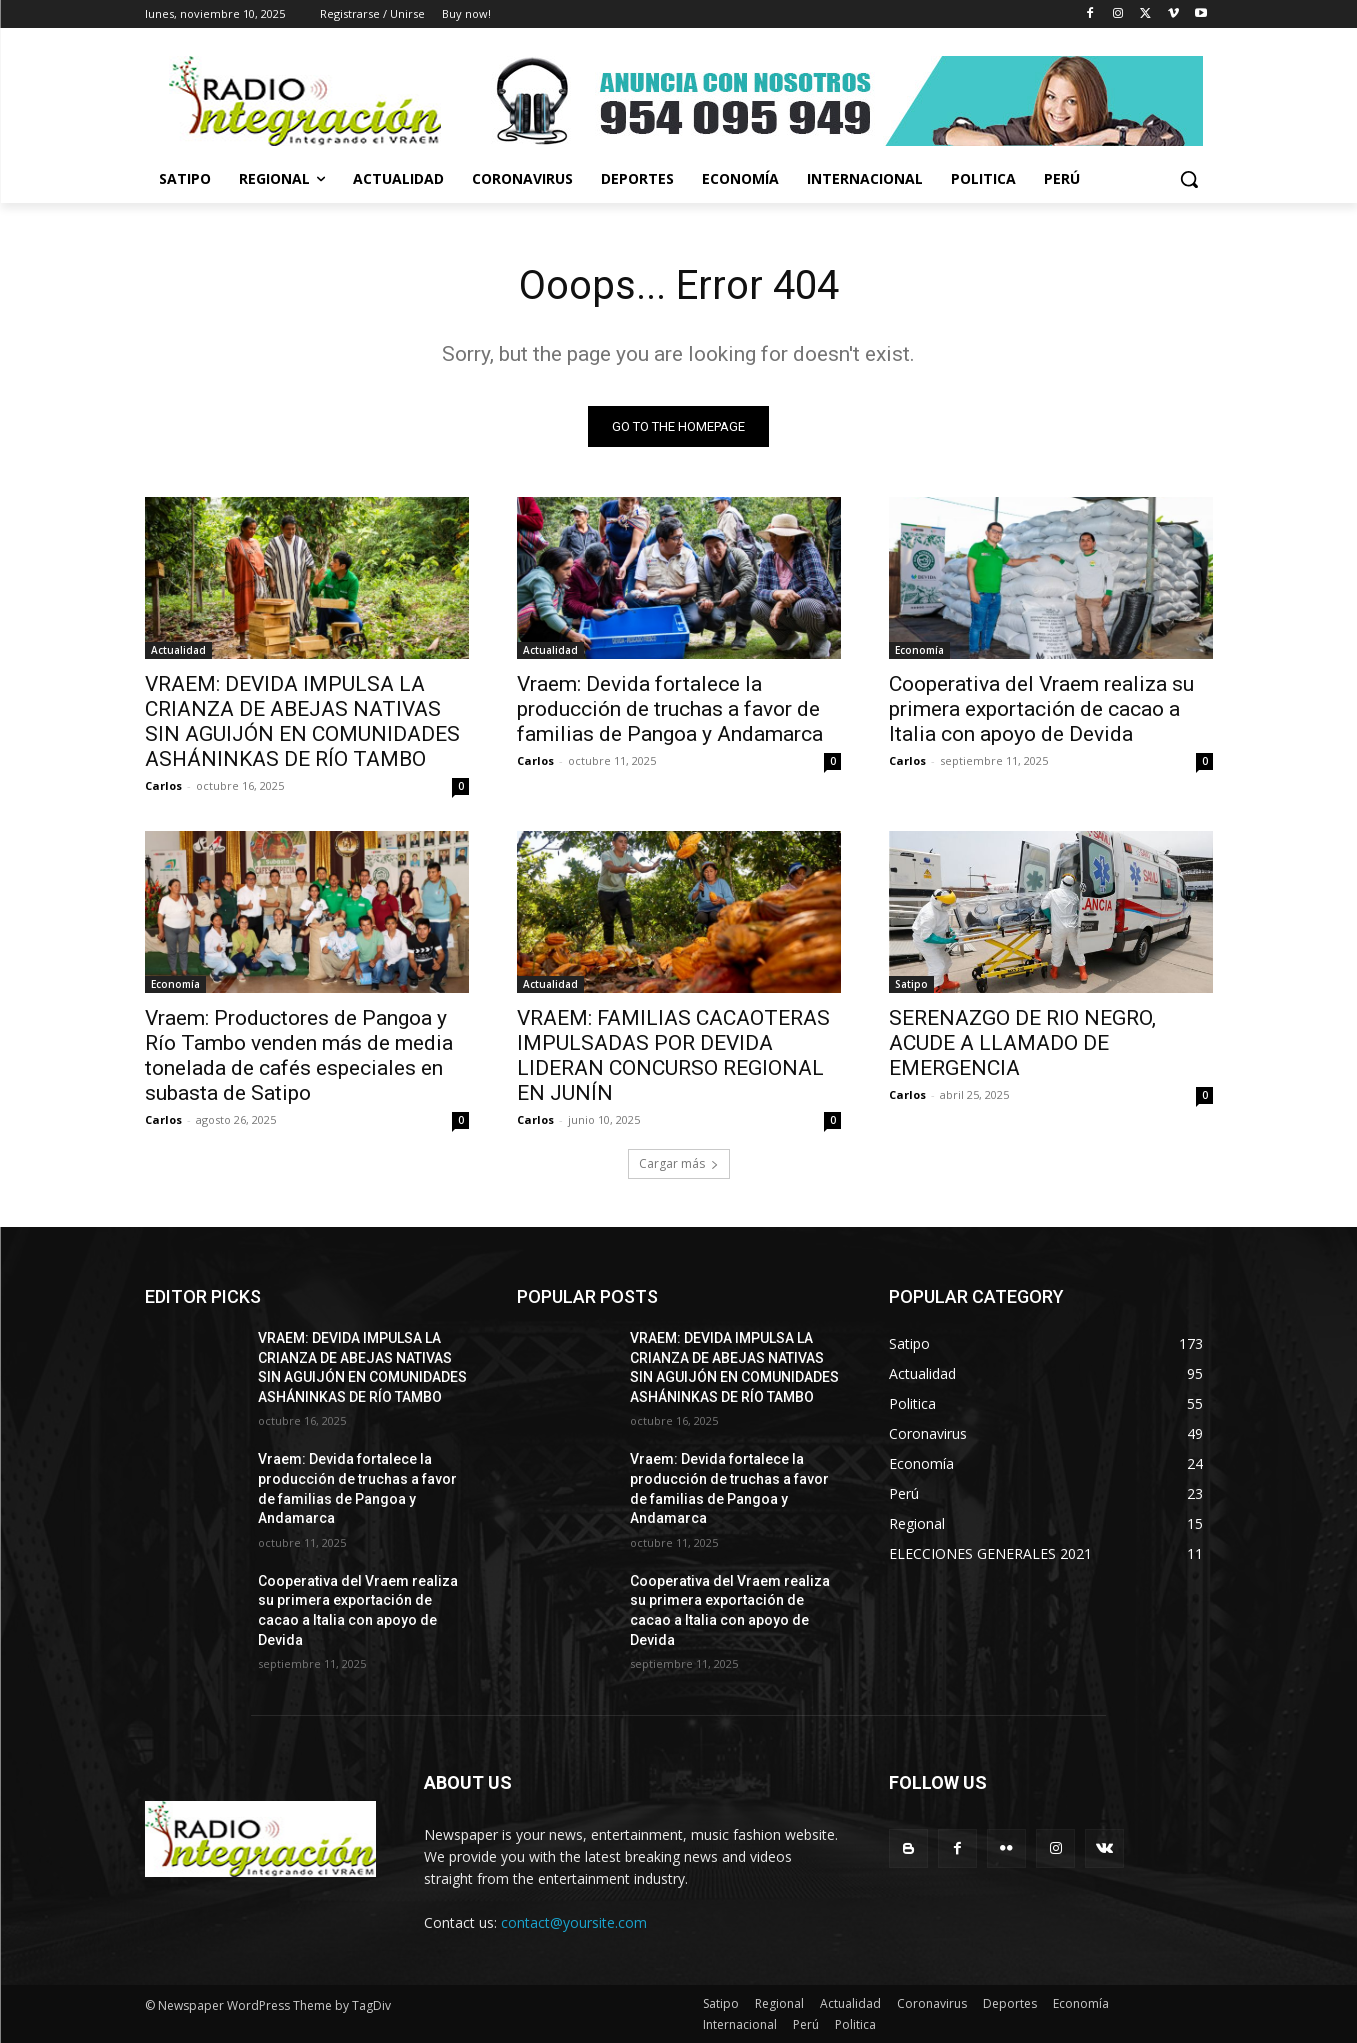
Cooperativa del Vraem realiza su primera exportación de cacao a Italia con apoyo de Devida (1041, 709)
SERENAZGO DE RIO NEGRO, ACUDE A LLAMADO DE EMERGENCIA (1022, 1043)
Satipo (911, 984)
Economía (919, 650)
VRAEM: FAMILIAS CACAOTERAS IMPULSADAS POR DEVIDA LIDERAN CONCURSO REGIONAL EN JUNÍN (673, 1055)
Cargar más (679, 1163)
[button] (1189, 179)
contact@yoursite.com (574, 1922)
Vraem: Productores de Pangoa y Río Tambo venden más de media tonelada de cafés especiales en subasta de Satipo (299, 1055)
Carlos (163, 785)
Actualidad (178, 650)
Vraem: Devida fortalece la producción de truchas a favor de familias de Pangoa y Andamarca (670, 709)
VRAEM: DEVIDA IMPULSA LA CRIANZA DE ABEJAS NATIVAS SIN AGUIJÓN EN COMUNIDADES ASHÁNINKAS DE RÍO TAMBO (302, 721)
